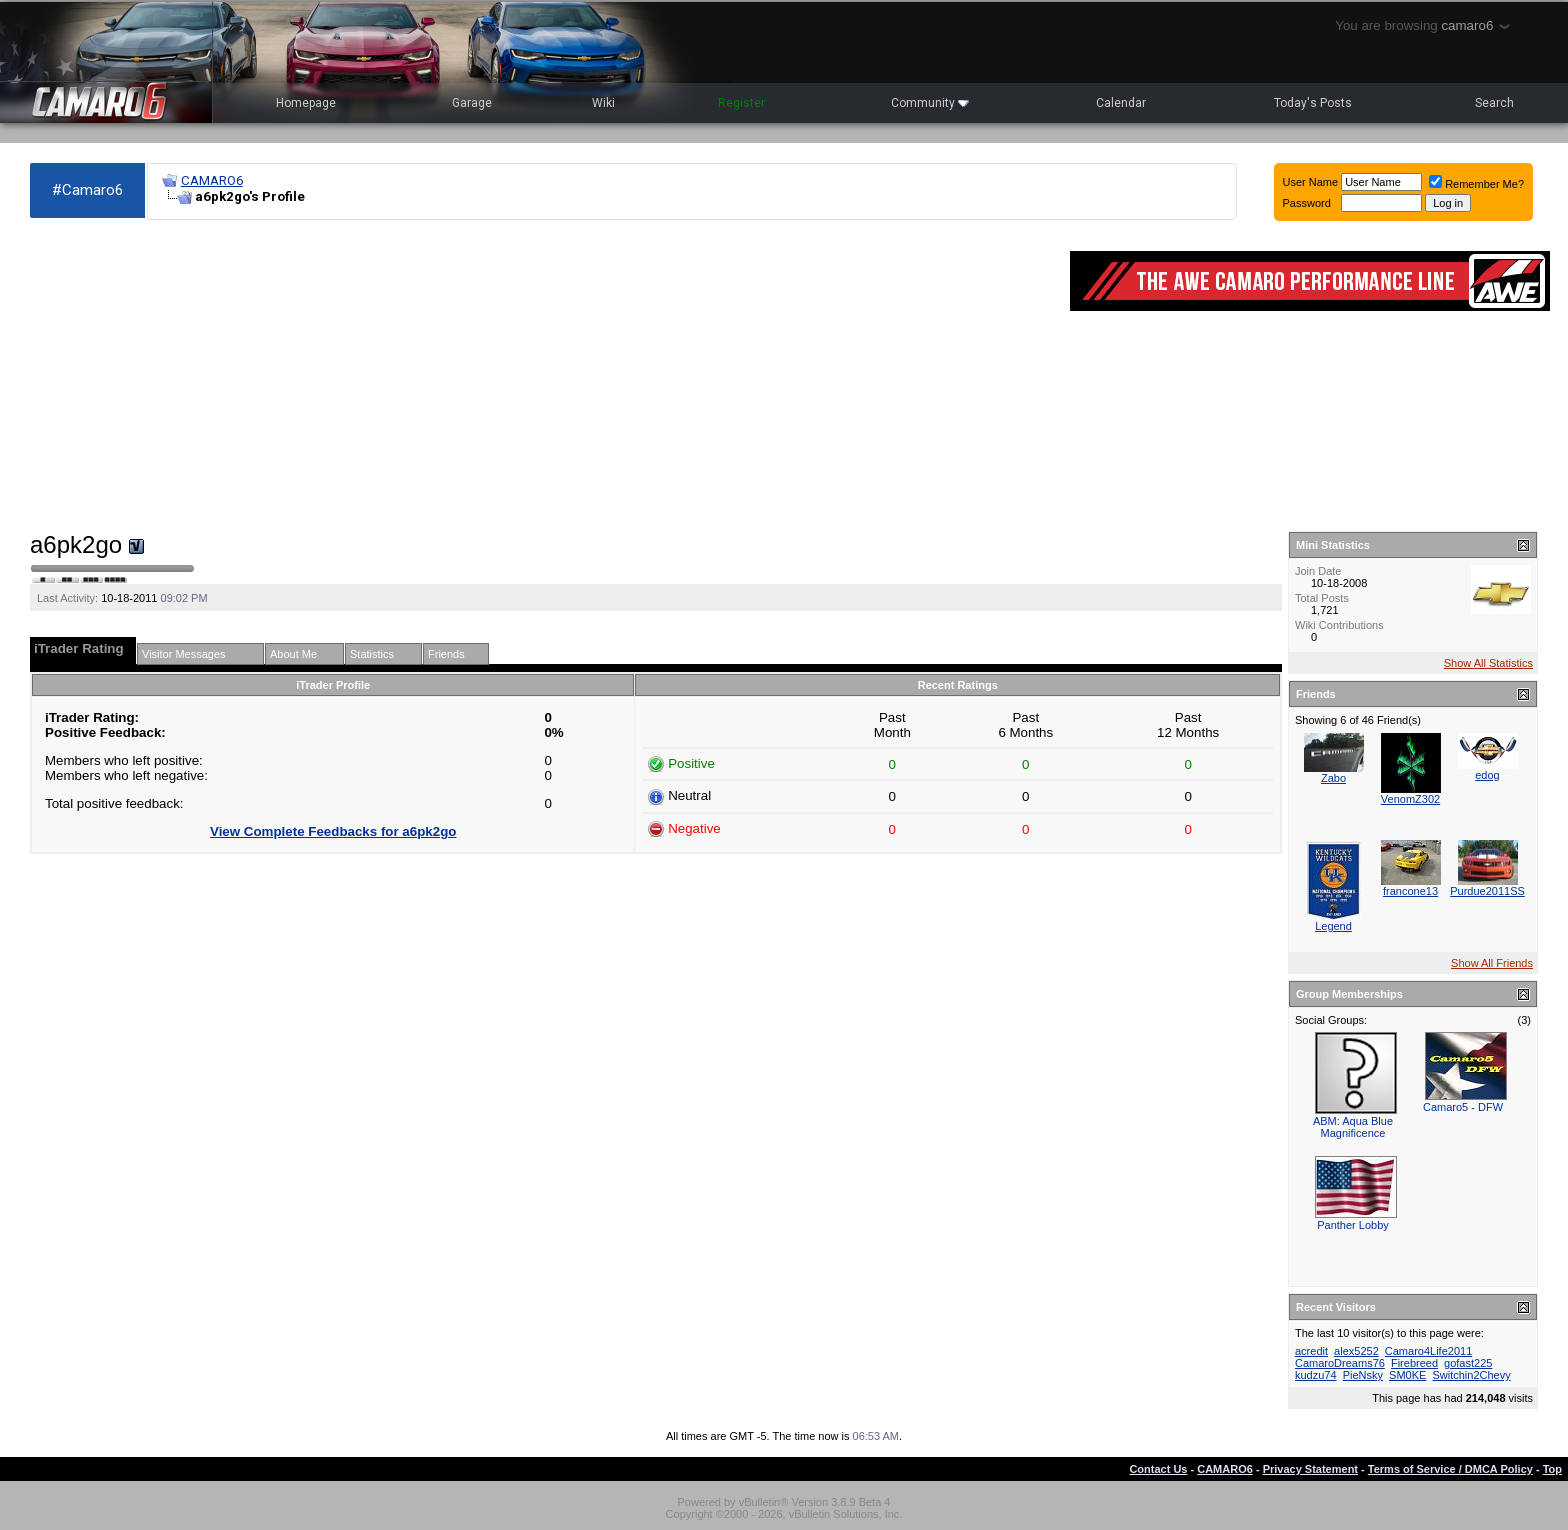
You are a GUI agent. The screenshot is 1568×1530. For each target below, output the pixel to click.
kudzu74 (1316, 1375)
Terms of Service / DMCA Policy (1450, 1469)
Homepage (306, 103)
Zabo (1333, 778)
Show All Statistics (1488, 663)
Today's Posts (1313, 103)
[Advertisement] (540, 376)
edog (1487, 775)
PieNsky (1363, 1375)
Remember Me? (1476, 184)
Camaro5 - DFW (1463, 1107)
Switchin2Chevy (1471, 1375)
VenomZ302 (1410, 799)
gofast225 (1468, 1363)
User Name (1311, 182)
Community (930, 103)
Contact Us (1158, 1469)
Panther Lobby (1353, 1225)
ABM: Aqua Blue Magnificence (1353, 1127)
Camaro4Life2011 (1428, 1351)
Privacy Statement (1310, 1469)
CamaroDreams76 (1340, 1363)
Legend (1333, 926)
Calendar (1121, 103)
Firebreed (1414, 1363)
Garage (472, 103)
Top (1552, 1469)
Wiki (603, 103)
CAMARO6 (212, 180)
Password (1307, 203)
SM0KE (1407, 1375)
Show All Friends (1492, 963)
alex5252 (1356, 1351)
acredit (1311, 1351)
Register (741, 103)
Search (1494, 103)
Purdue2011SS (1487, 891)
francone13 (1410, 891)
